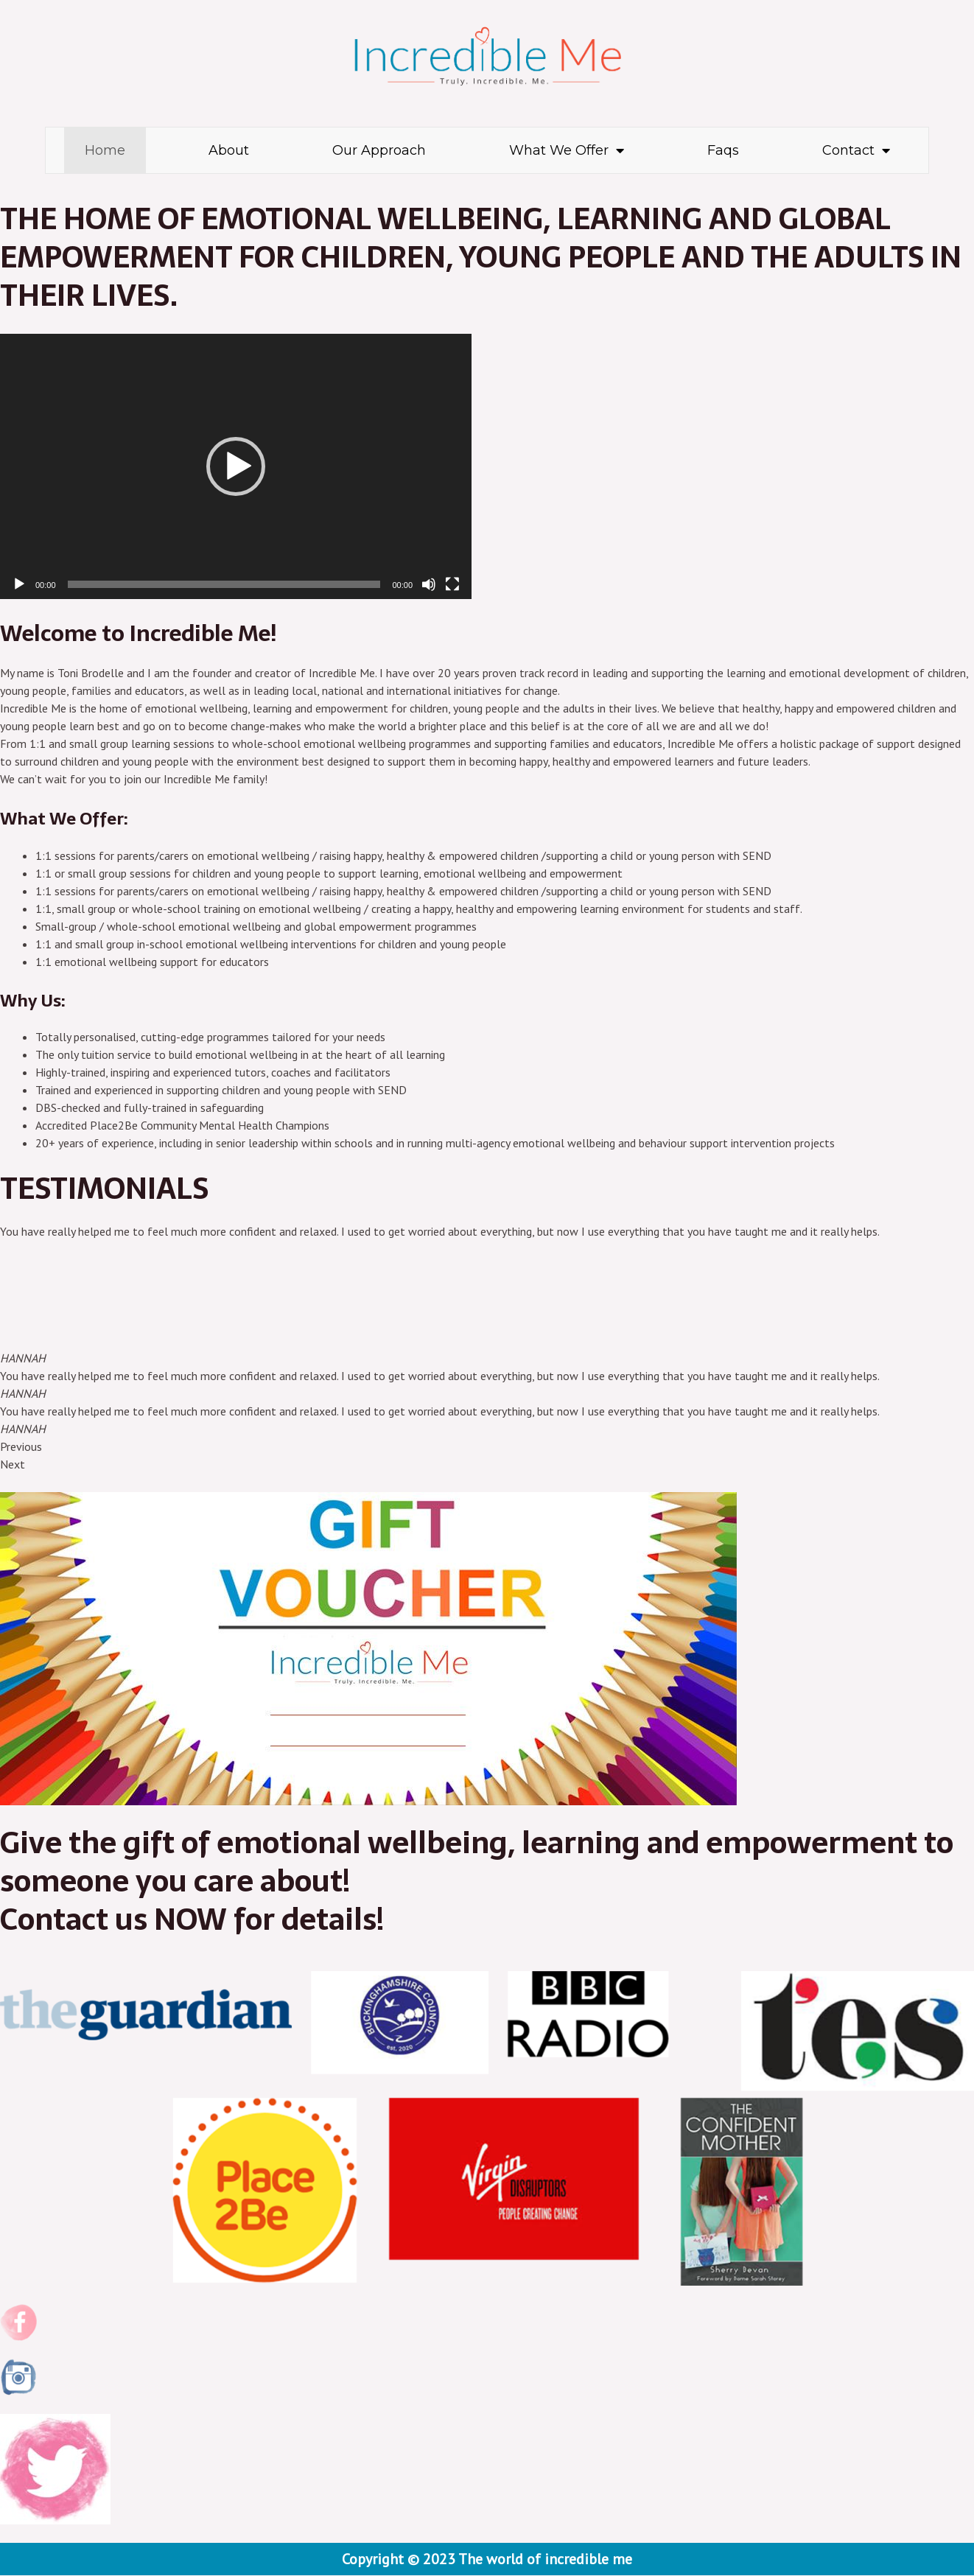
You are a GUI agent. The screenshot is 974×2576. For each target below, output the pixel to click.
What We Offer (566, 150)
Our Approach (379, 150)
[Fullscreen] (452, 584)
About (229, 150)
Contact (856, 150)
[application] (236, 466)
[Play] (19, 584)
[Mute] (428, 584)
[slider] (224, 584)
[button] (235, 466)
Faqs (723, 150)
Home (105, 150)
